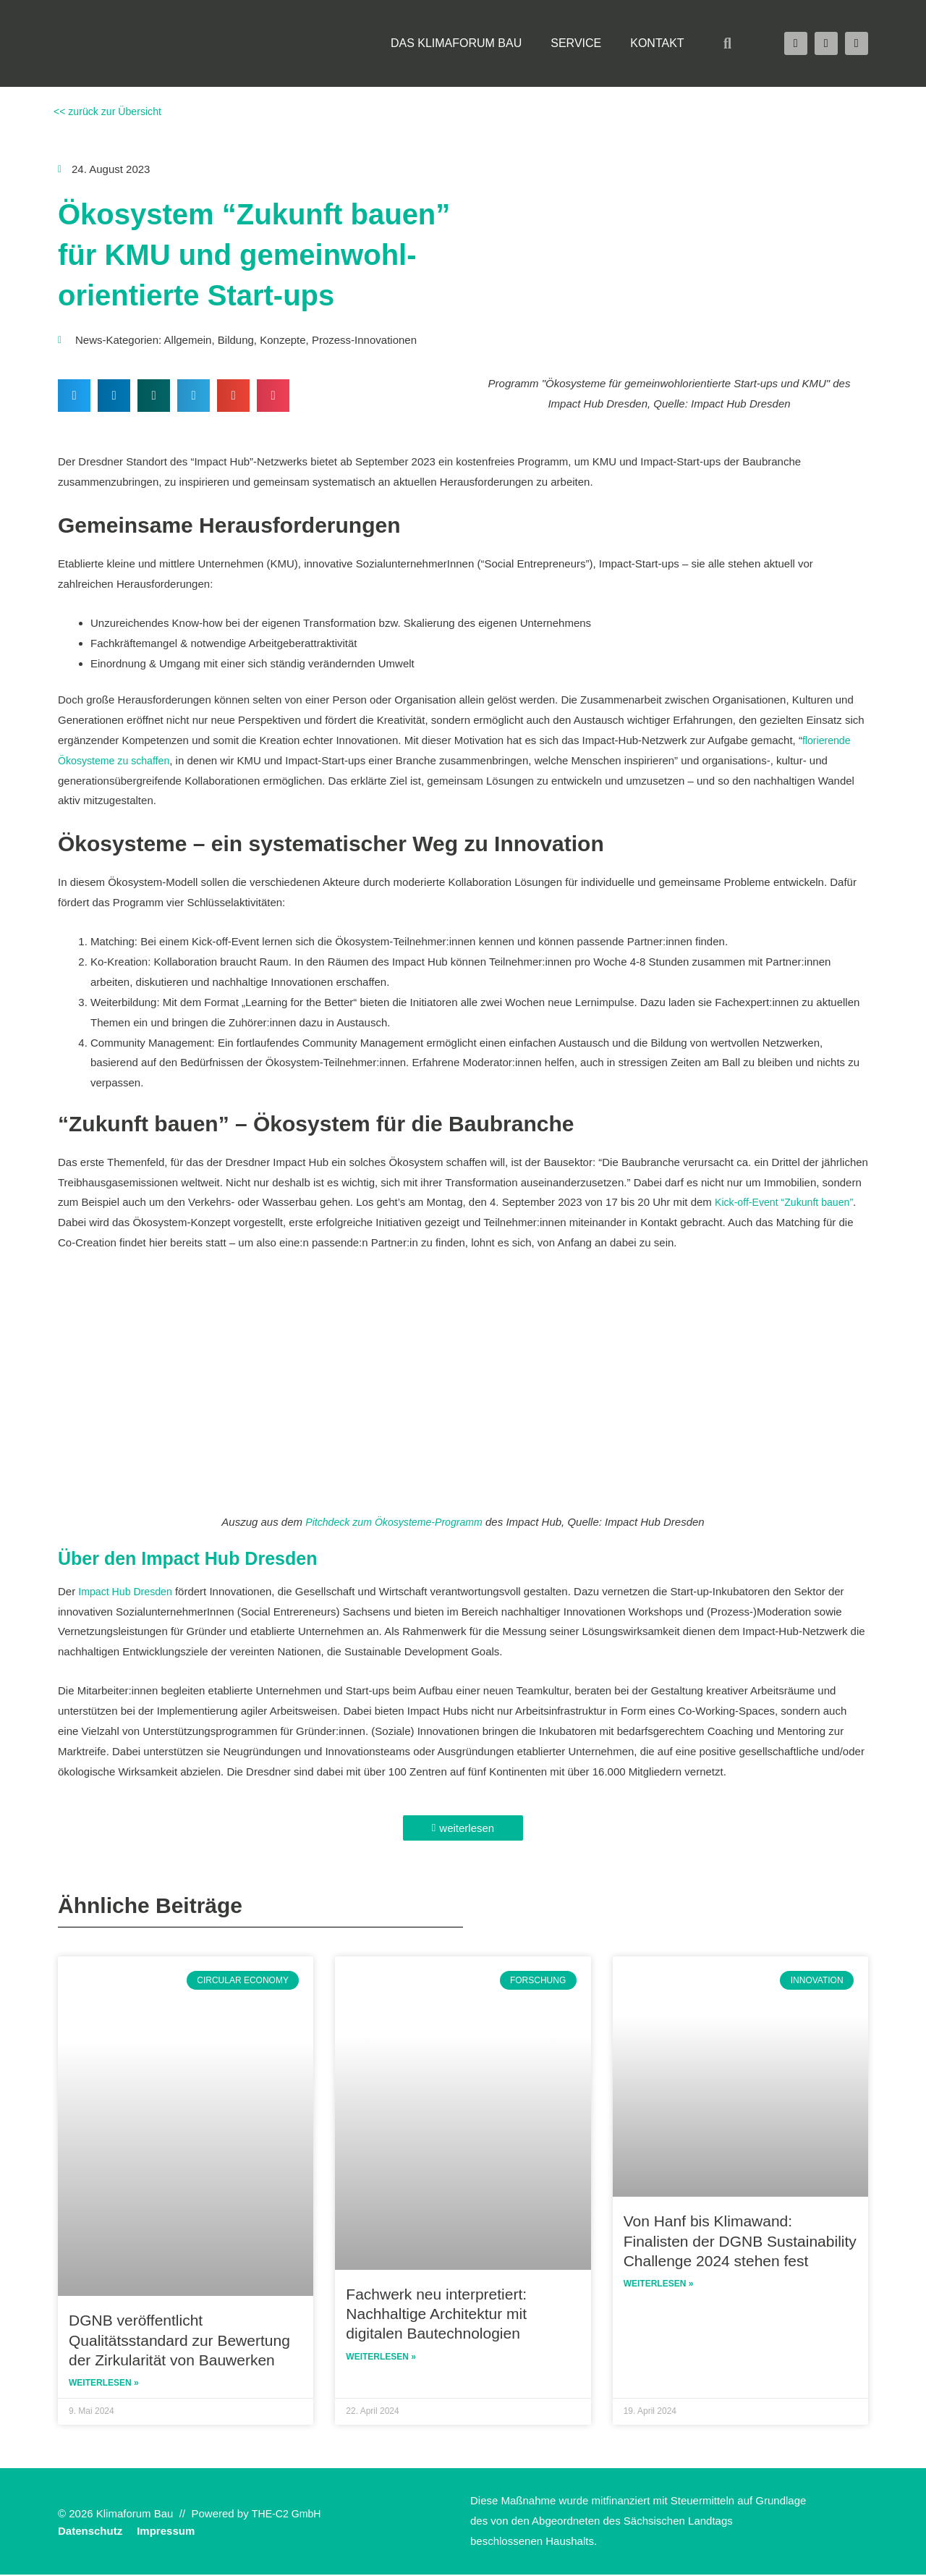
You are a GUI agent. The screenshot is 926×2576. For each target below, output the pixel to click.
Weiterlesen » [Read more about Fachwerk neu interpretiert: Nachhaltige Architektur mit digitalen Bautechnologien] (381, 2358)
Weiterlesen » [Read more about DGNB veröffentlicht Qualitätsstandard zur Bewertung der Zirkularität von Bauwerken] (104, 2384)
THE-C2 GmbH (289, 2515)
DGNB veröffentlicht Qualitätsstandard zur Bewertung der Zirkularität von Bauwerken (179, 2340)
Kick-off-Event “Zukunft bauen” (788, 1202)
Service (576, 43)
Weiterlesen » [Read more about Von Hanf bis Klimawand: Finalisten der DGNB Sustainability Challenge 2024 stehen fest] (659, 2285)
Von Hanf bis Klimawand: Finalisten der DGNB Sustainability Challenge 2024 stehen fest (740, 2241)
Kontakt (657, 43)
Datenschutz (90, 2532)
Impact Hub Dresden (128, 1591)
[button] (727, 43)
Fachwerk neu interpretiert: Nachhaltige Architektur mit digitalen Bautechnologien (436, 2314)
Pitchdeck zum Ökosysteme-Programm (394, 1522)
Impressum (166, 2532)
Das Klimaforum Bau (456, 43)
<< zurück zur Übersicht (110, 111)
